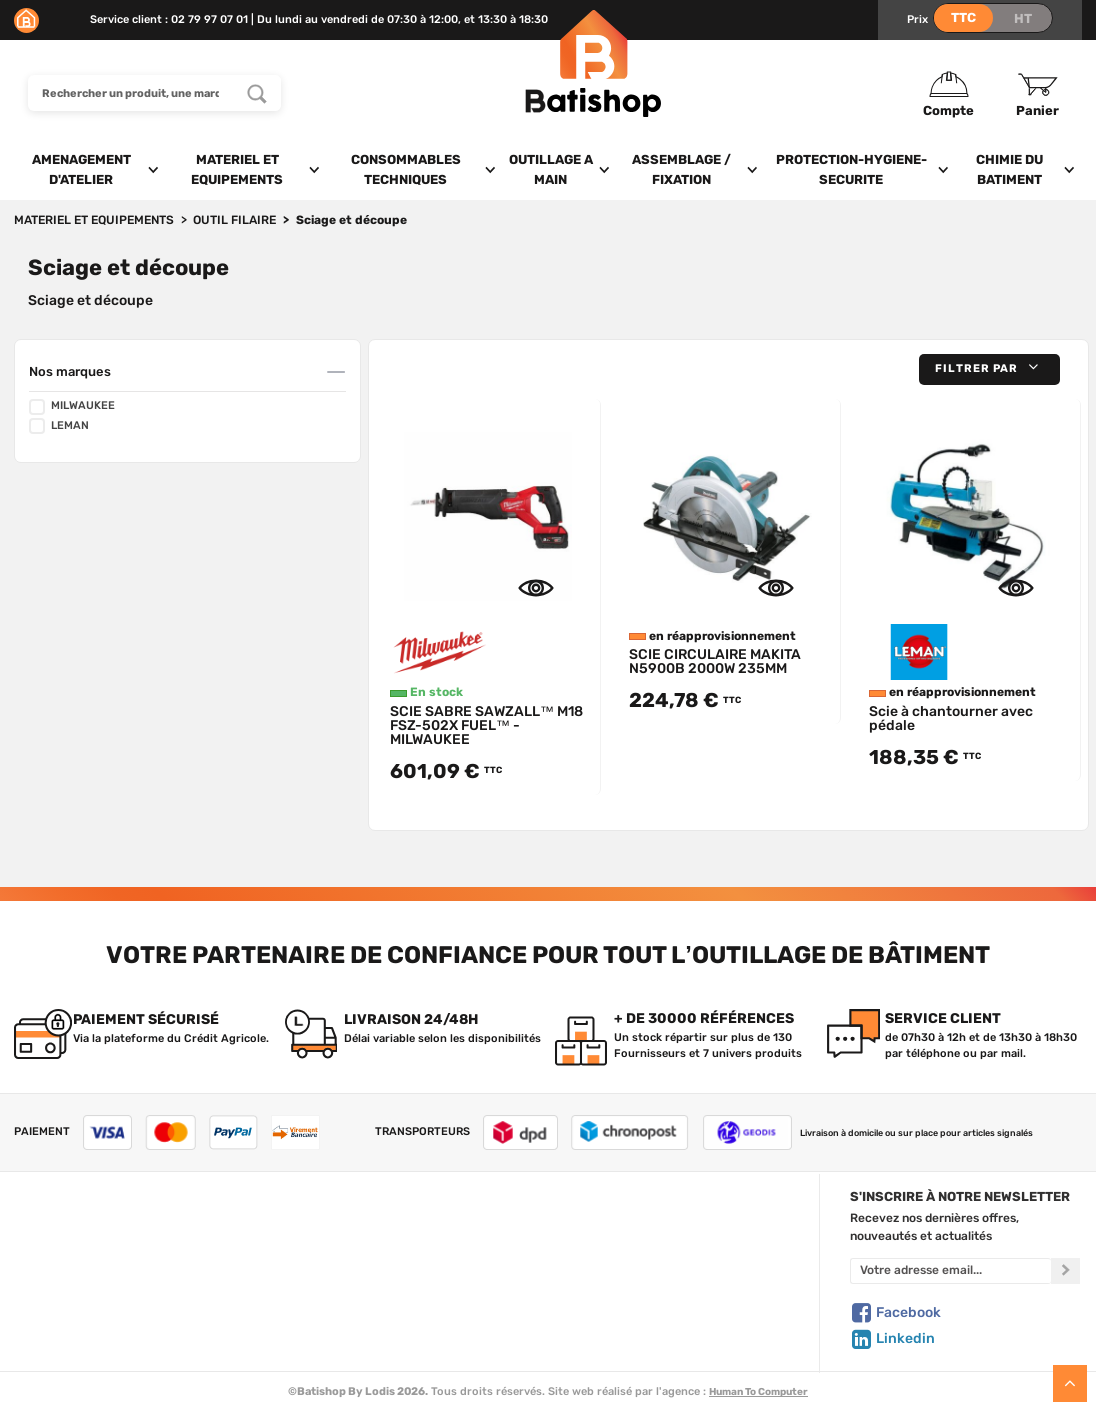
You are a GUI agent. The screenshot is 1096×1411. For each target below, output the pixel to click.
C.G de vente (50, 1293)
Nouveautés (340, 1293)
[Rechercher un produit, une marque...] (257, 93)
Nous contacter (58, 1251)
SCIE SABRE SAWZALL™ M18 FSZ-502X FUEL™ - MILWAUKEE (486, 725)
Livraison (40, 1334)
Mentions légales (61, 1313)
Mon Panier (609, 1251)
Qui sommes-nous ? (70, 1230)
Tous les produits (353, 1230)
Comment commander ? (83, 1355)
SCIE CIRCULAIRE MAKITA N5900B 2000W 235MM (715, 661)
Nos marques (70, 371)
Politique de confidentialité (653, 1272)
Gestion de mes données (646, 1293)
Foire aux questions (69, 1272)
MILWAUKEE (72, 407)
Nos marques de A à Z (367, 1251)
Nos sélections (347, 1272)
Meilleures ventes (356, 1313)
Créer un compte (625, 1230)
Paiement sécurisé (630, 1313)
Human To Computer (758, 1391)
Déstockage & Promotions (380, 1334)
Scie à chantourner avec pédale (951, 718)
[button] (989, 369)
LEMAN (59, 426)
